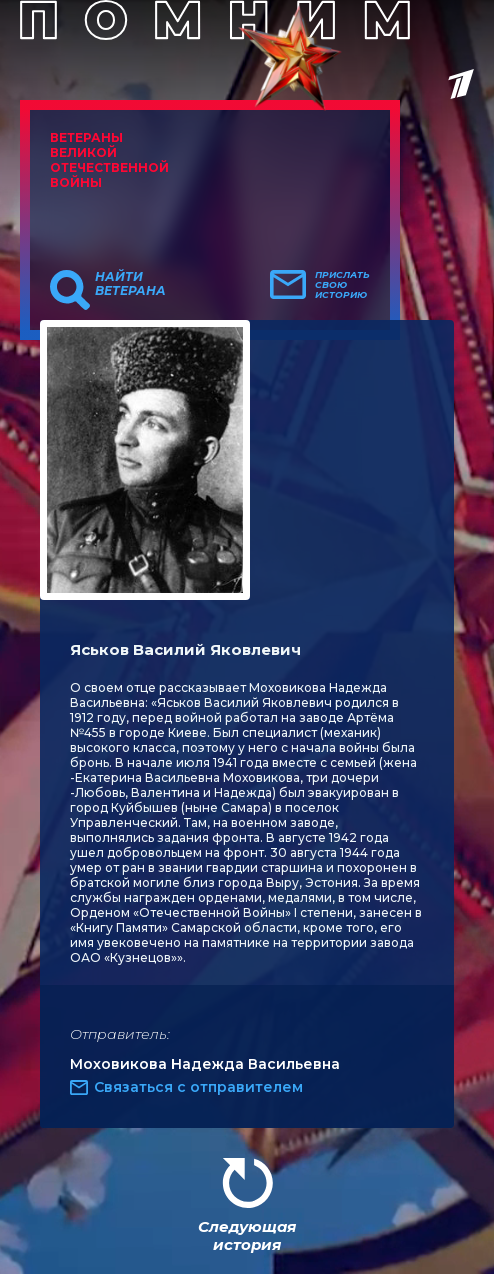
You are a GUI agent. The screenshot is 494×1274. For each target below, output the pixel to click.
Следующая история (247, 1235)
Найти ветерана (130, 284)
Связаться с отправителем (198, 1087)
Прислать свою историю (342, 285)
